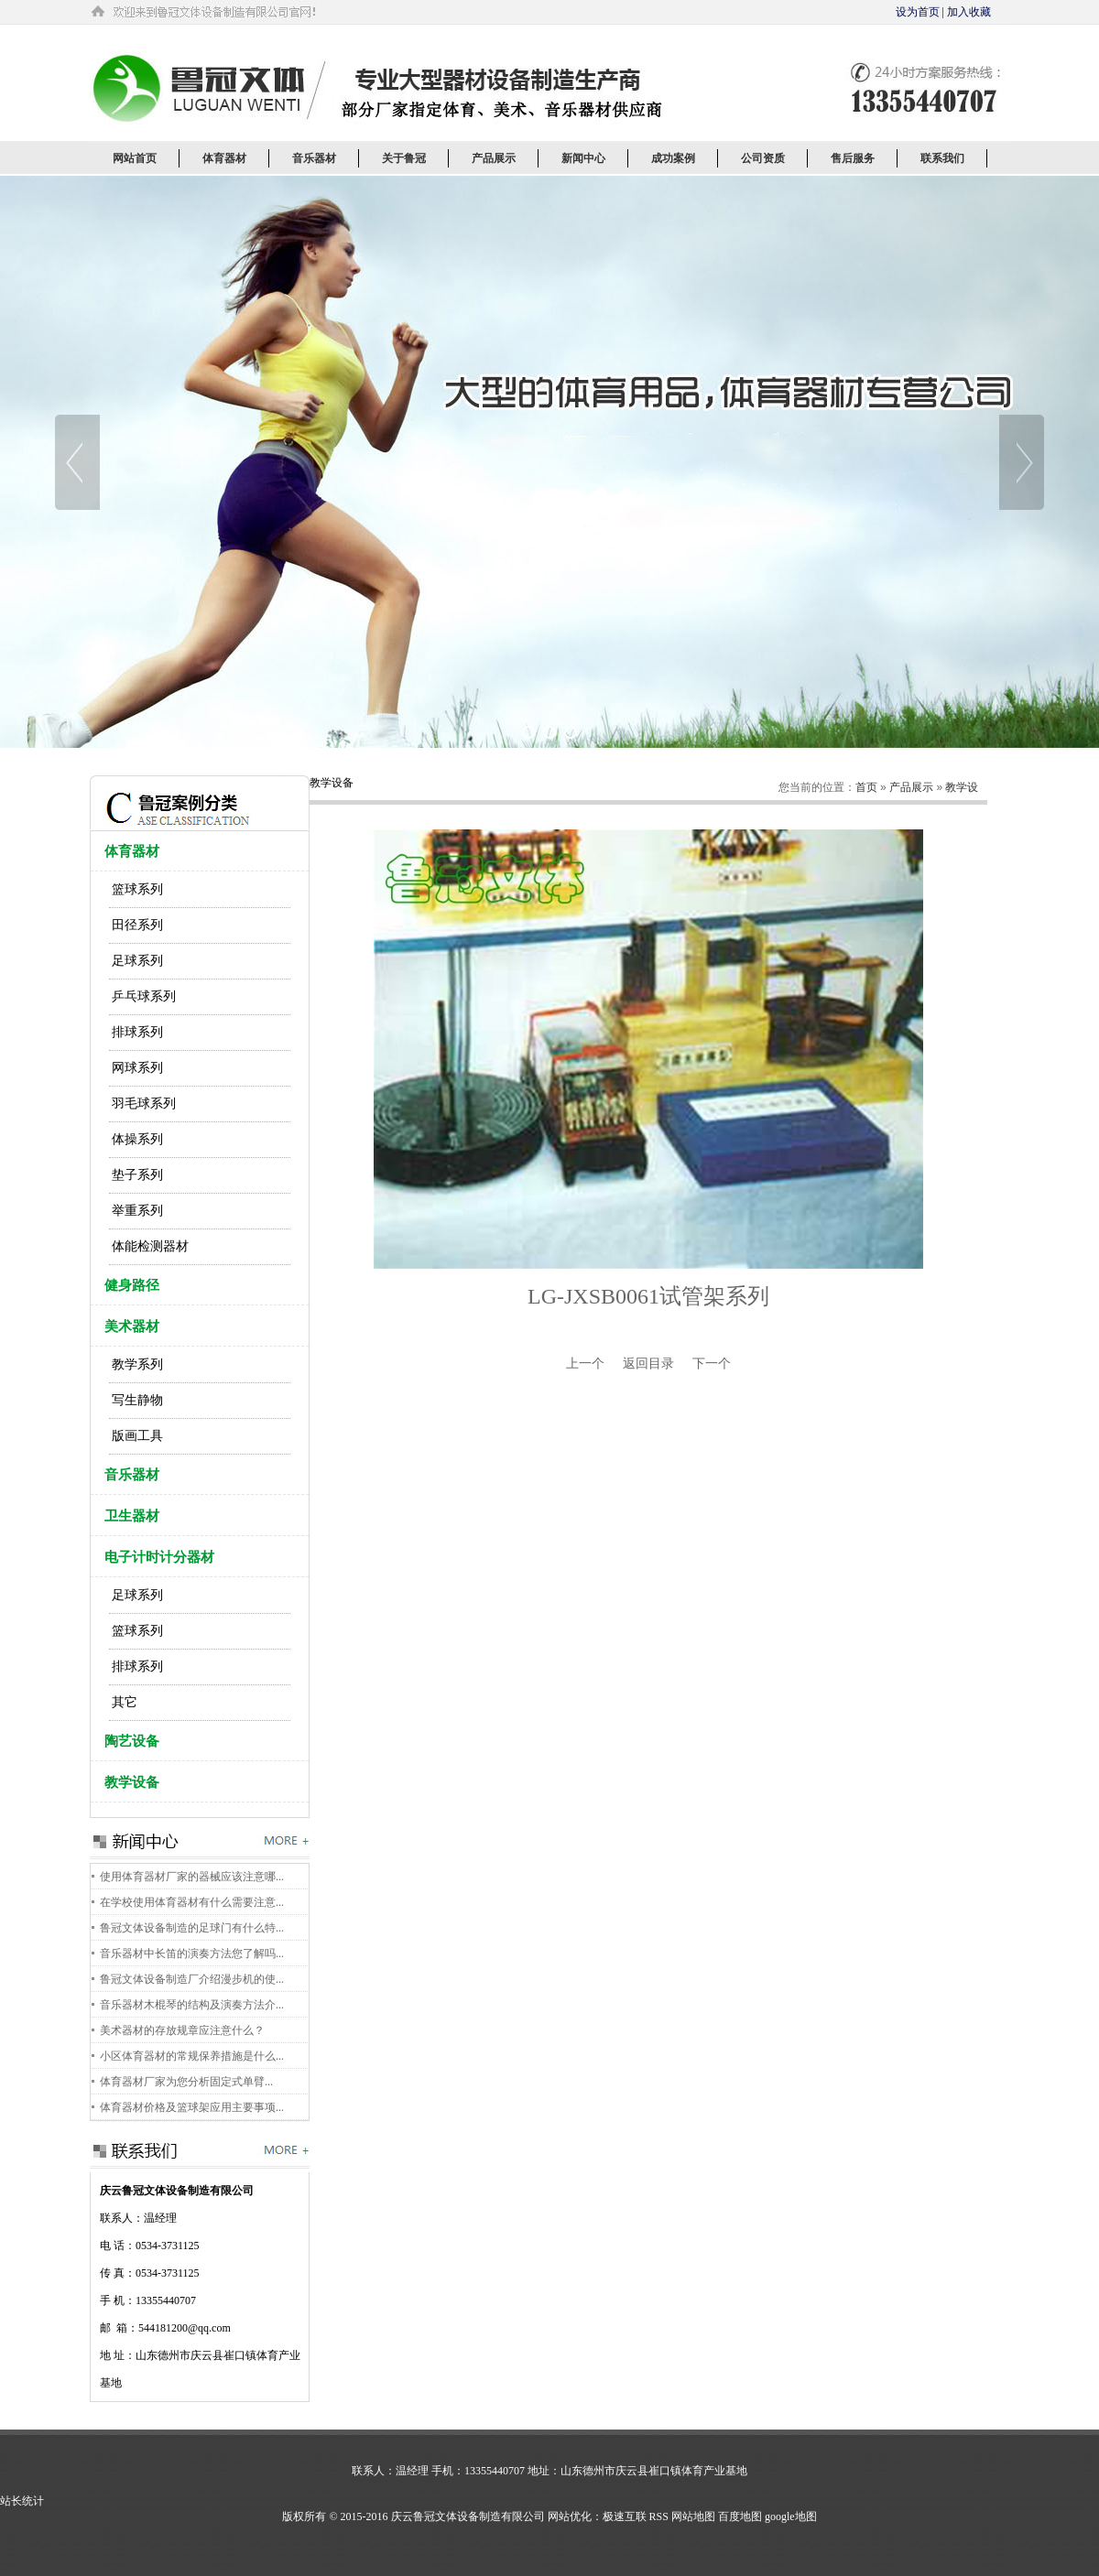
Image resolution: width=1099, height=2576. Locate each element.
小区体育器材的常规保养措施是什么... (192, 2056)
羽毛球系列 (144, 1103)
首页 (866, 787)
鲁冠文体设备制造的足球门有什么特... (192, 1927)
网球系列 (137, 1068)
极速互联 (625, 2516)
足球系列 (137, 961)
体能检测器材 (150, 1246)
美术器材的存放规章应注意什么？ (182, 2030)
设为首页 (918, 11)
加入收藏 (969, 11)
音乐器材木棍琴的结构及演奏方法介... (192, 2004)
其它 (124, 1702)
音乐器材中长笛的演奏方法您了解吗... (192, 1953)
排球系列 (137, 1032)
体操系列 (137, 1139)
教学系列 (137, 1364)
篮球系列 (137, 889)
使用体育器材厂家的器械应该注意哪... (192, 1876)
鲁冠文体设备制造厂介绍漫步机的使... (192, 1979)
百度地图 (740, 2516)
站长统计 (22, 2501)
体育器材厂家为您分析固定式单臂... (186, 2081)
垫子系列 (137, 1175)
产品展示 (911, 787)
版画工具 (137, 1436)
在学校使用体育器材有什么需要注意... (192, 1902)
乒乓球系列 (144, 996)
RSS (659, 2516)
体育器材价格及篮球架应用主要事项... (192, 2107)
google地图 (791, 2516)
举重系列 (137, 1211)
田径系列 (137, 925)
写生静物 (137, 1400)
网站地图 (693, 2516)
